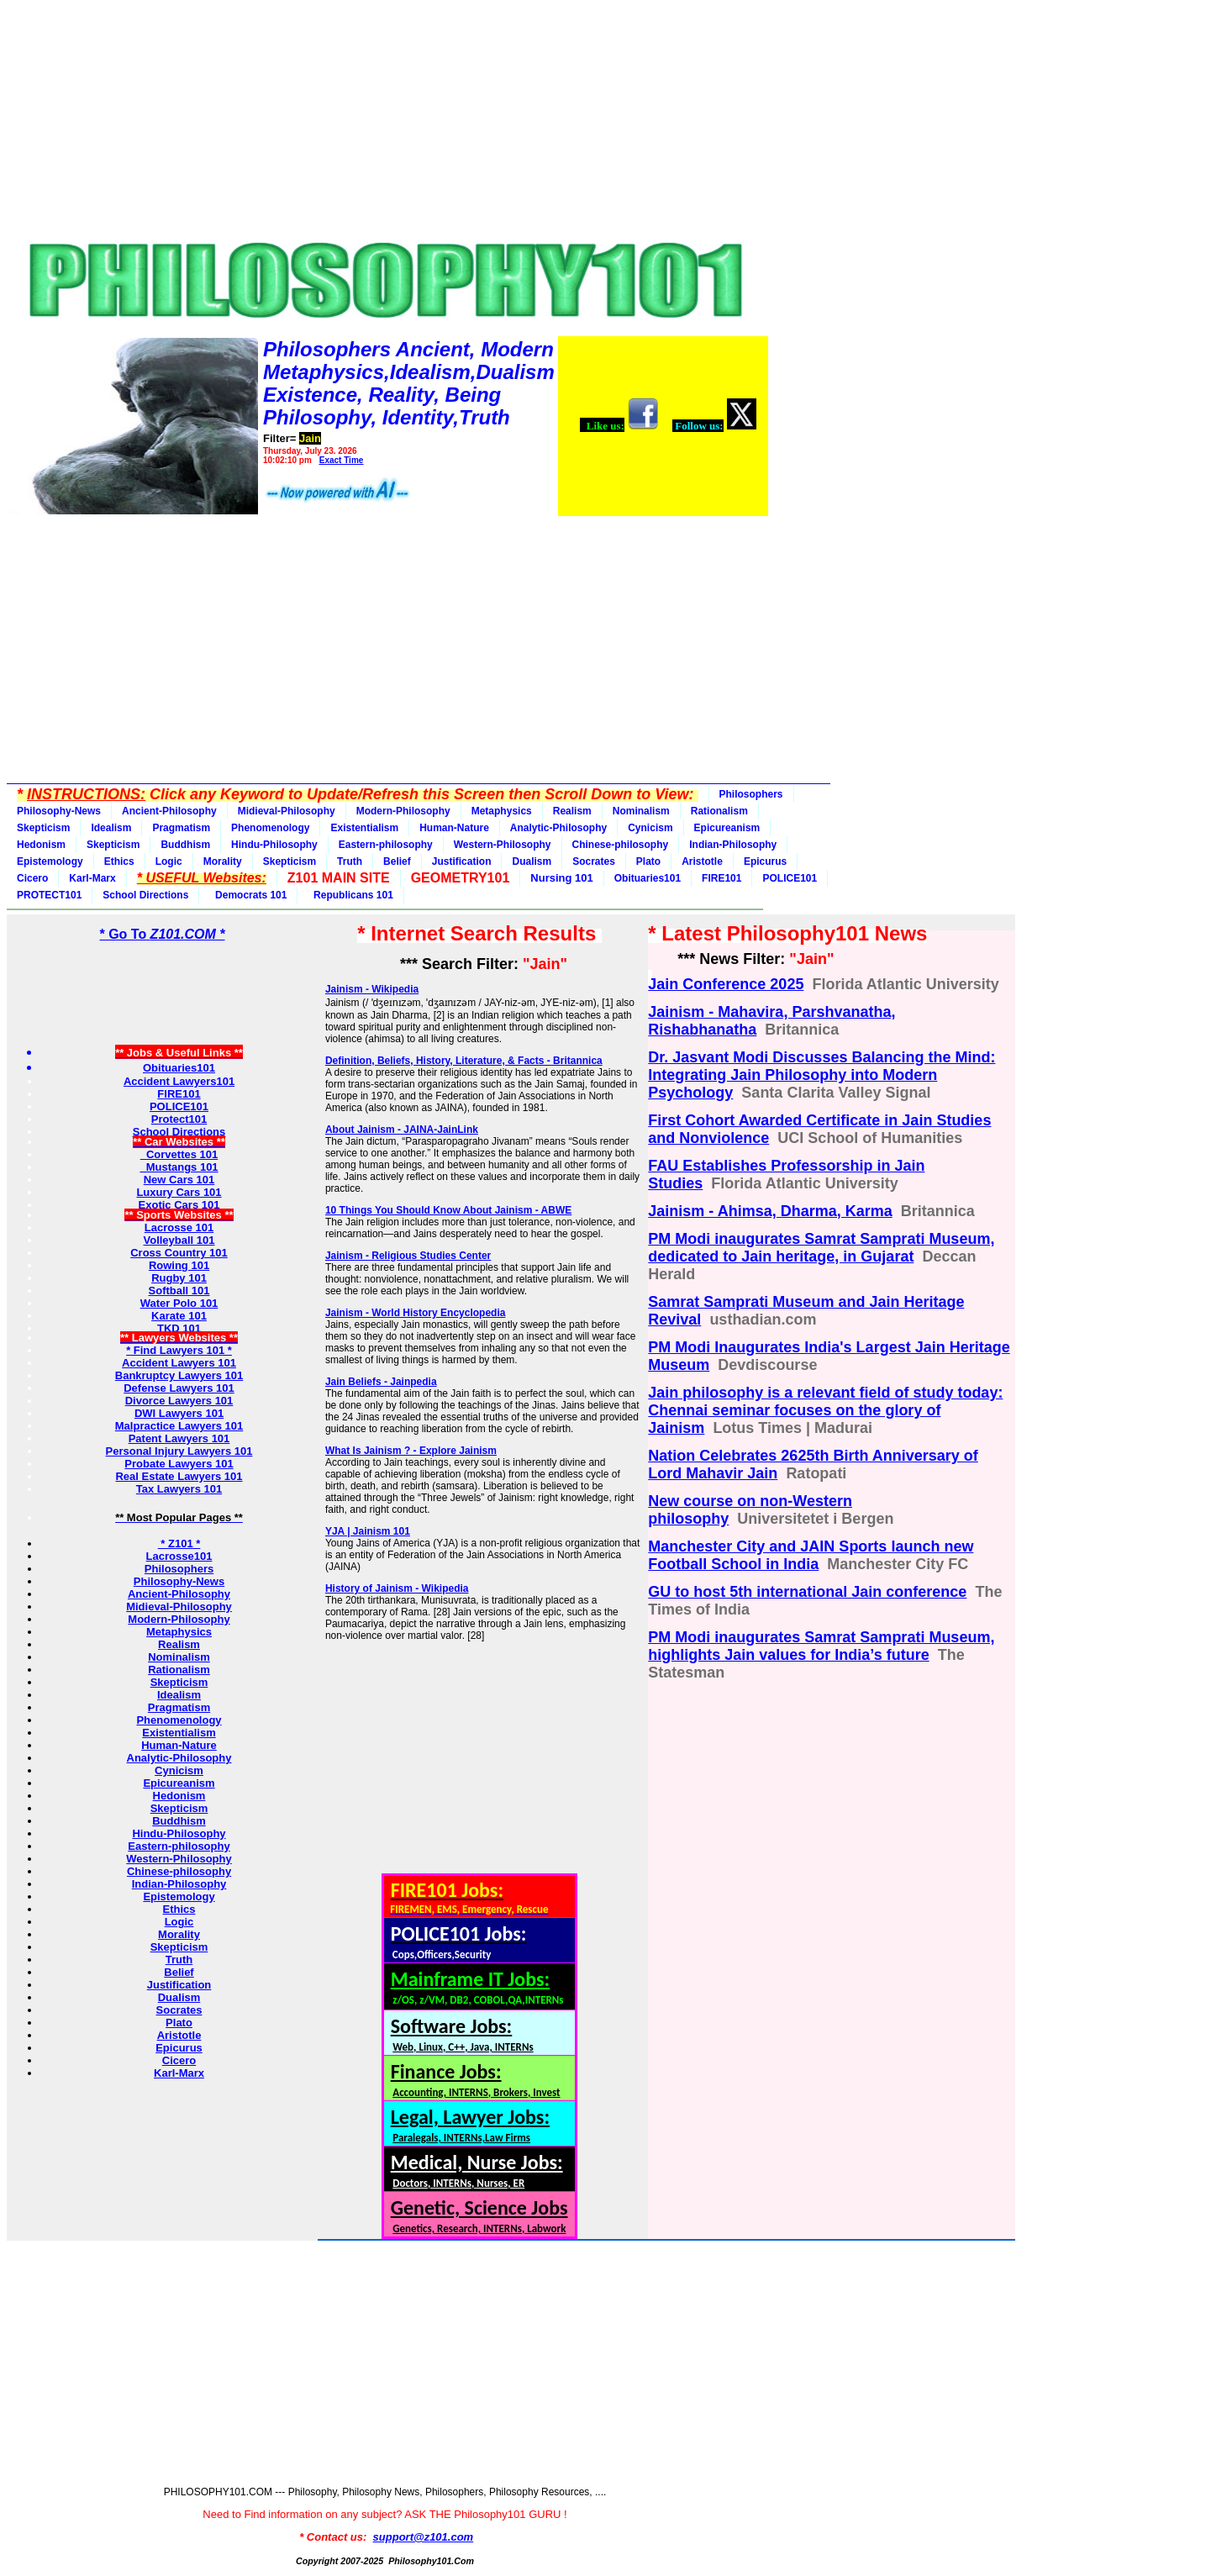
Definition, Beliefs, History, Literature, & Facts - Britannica (464, 1061)
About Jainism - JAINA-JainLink (401, 1129)
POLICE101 (789, 878)
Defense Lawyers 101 (179, 1388)
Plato (648, 861)
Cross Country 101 (179, 1252)
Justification (462, 861)
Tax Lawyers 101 (179, 1489)
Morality (222, 861)
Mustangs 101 (179, 1167)
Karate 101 (179, 1315)
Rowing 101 (179, 1265)
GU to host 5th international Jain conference (807, 1591)
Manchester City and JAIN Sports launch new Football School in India (810, 1555)
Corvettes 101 (179, 1154)
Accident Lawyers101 (179, 1081)
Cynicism (650, 828)
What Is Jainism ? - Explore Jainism (411, 1451)
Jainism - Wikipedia (372, 989)
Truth (349, 861)
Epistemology (50, 861)
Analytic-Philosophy (558, 828)
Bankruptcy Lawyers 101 (179, 1375)
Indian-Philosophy (733, 845)
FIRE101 (721, 878)
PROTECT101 (49, 895)
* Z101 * (179, 1543)
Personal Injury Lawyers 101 (179, 1451)
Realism (572, 811)
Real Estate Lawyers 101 (178, 1476)
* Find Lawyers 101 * (179, 1350)
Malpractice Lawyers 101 (179, 1426)
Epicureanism (727, 828)
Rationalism (719, 811)
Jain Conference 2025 (725, 984)
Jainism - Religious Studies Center (408, 1256)
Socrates (593, 861)
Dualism (531, 861)
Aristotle (702, 861)
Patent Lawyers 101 (179, 1438)
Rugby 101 (179, 1278)
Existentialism (364, 828)
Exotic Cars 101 (179, 1204)
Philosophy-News (59, 811)
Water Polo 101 (179, 1303)
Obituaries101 (647, 878)
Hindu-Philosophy (274, 845)
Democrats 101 (248, 895)
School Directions (145, 895)
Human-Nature (454, 828)
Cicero (32, 878)
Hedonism (41, 845)
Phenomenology (270, 828)
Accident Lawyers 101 (179, 1362)
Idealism (111, 828)
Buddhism (185, 845)
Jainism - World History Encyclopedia (415, 1313)
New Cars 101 (179, 1179)
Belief (397, 861)
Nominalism (641, 811)
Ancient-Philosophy (169, 811)
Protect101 (179, 1119)
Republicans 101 (350, 895)
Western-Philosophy (502, 845)
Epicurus (765, 861)
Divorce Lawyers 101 (179, 1400)
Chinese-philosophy (620, 845)
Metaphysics (501, 811)
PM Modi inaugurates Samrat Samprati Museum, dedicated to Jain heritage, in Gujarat (821, 1247)
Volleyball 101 (178, 1240)
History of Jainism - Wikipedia (397, 1588)
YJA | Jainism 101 (367, 1531)
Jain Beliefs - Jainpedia (381, 1382)
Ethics (119, 861)
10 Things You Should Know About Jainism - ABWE (448, 1210)
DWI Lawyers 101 (179, 1413)
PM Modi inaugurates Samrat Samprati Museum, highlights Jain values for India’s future (821, 1646)
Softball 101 (179, 1290)
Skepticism (43, 828)
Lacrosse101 (179, 1556)
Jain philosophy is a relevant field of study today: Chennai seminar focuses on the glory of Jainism (825, 1410)
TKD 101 (179, 1328)
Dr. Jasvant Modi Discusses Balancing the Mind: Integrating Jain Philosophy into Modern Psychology (821, 1075)
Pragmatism (181, 828)
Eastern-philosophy (386, 845)
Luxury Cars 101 (178, 1192)
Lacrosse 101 (179, 1227)
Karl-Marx (92, 878)
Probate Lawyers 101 (178, 1463)
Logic (168, 861)
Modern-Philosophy (403, 811)
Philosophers (751, 794)
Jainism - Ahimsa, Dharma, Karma (770, 1211)
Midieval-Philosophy (286, 811)
